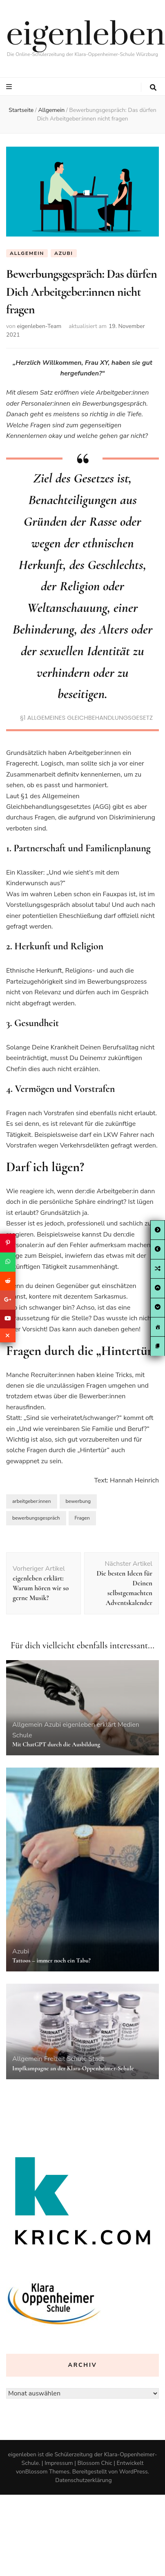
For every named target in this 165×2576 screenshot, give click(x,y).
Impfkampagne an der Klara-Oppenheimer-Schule (73, 2068)
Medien (128, 1724)
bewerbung (78, 1501)
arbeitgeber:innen (31, 1501)
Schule (22, 1735)
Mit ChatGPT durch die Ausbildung (56, 1744)
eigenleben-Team (39, 326)
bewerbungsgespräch (36, 1518)
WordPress (133, 2472)
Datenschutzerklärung (83, 2480)
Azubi (63, 253)
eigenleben (85, 35)
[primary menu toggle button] (10, 86)
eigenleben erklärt (89, 1724)
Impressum (59, 2463)
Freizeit (54, 2058)
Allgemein (27, 253)
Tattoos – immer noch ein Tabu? (51, 1960)
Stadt (96, 2058)
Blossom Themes (47, 2472)
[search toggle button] (153, 87)
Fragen (82, 1518)
